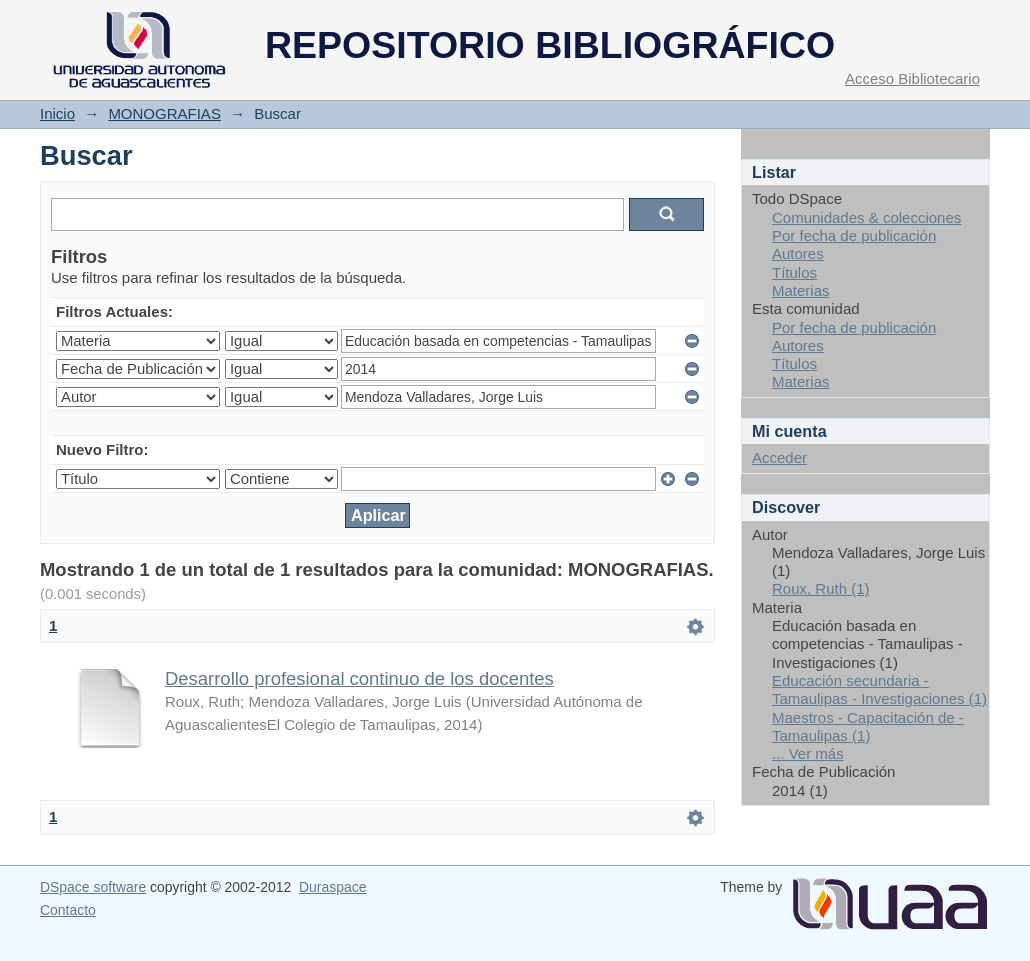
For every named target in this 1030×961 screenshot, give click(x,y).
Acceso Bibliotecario (912, 78)
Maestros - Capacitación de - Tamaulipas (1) (868, 726)
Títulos (794, 272)
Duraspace (332, 887)
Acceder (779, 457)
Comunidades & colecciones (866, 217)
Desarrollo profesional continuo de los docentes (359, 678)
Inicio (57, 113)
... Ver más (808, 753)
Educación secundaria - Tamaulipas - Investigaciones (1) (879, 689)
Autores (798, 253)
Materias (801, 290)
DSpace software (93, 887)
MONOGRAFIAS (164, 113)
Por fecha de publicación (854, 235)
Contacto (68, 910)
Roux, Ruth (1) (821, 588)
